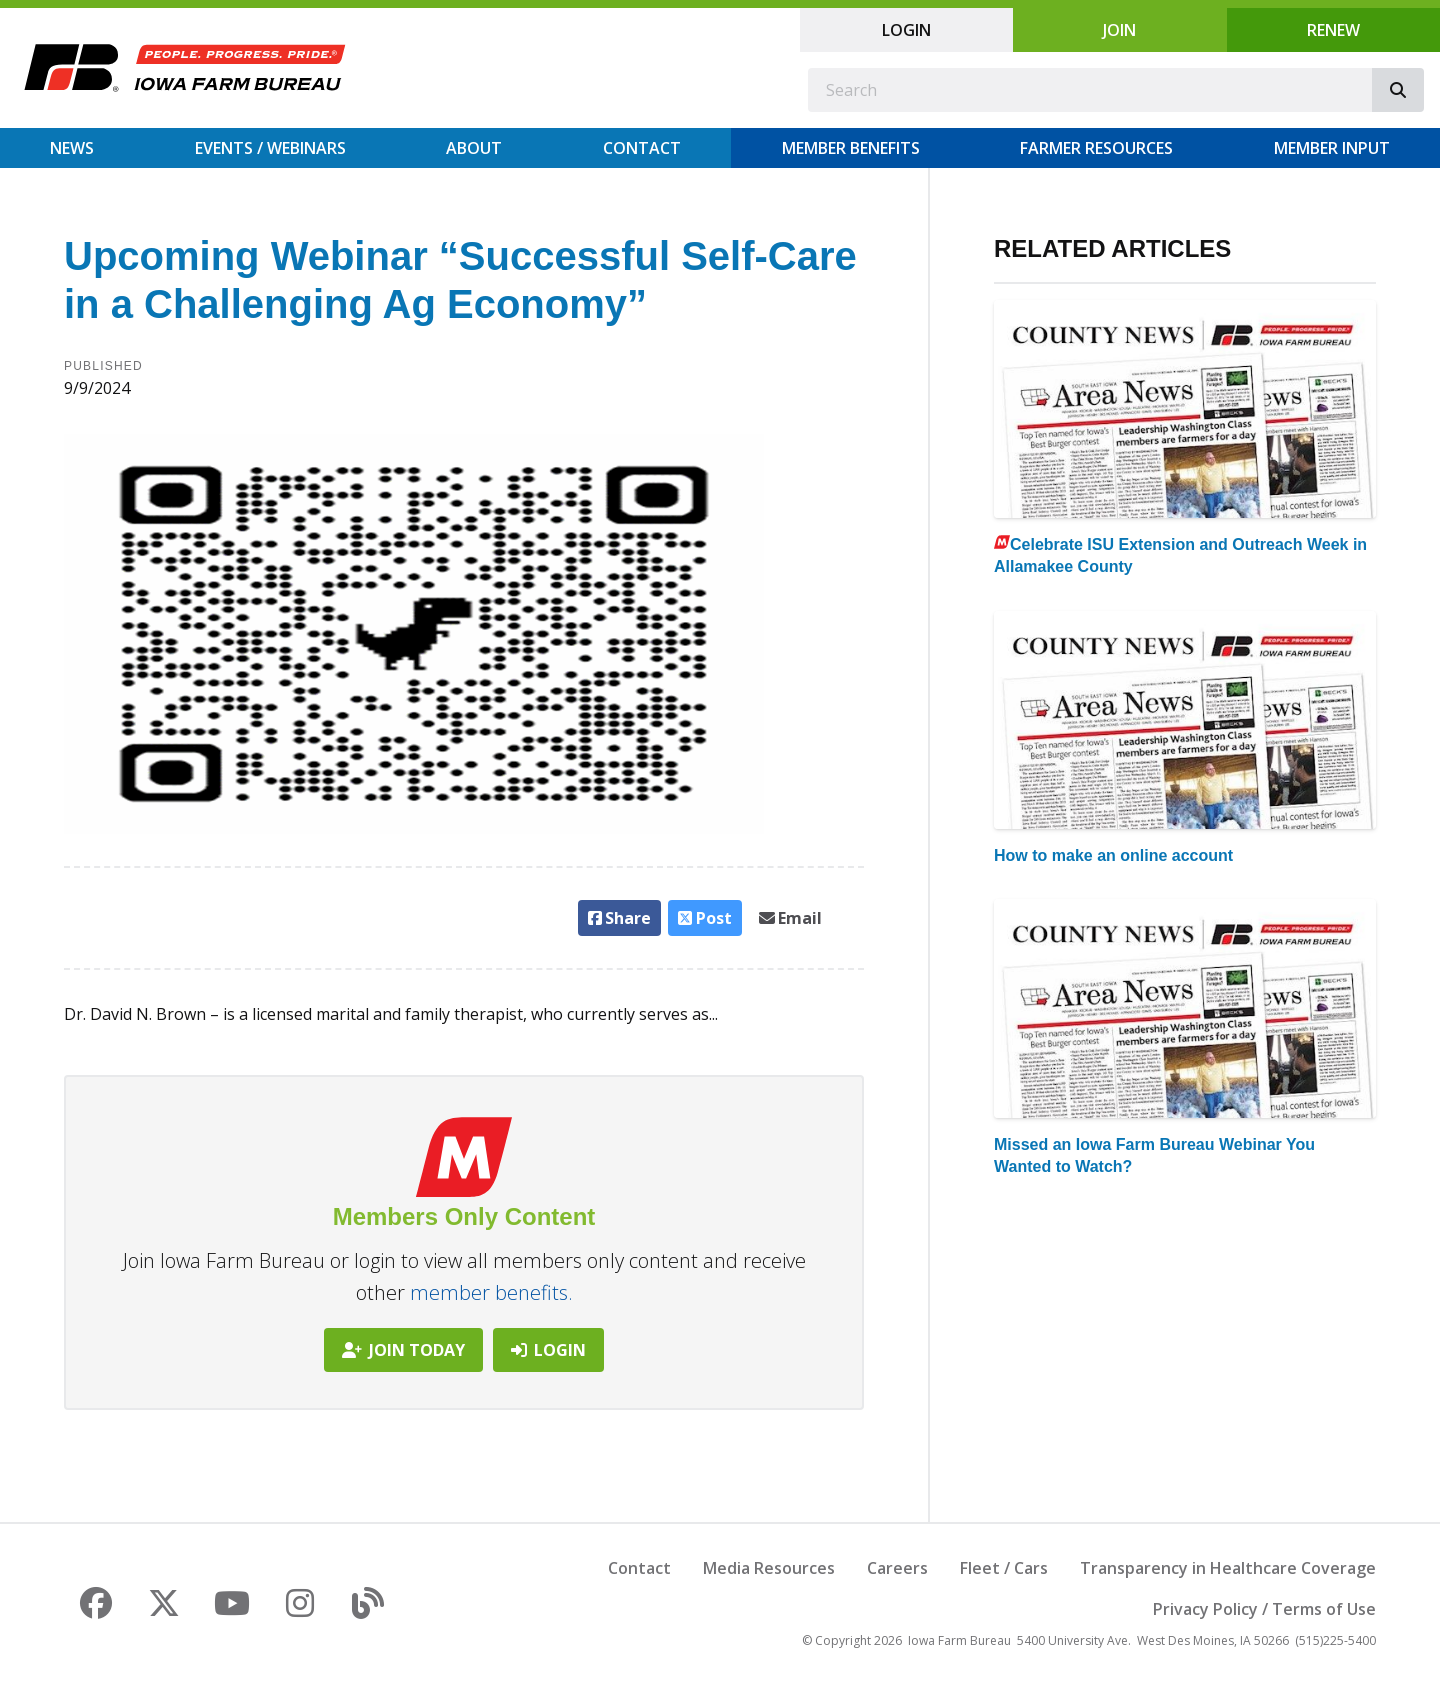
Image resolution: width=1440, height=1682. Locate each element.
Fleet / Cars (1004, 1568)
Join (1119, 30)
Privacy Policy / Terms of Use (1264, 1609)
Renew (1333, 30)
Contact (642, 148)
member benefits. (491, 1292)
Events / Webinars (270, 148)
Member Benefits (851, 148)
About (474, 148)
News (72, 148)
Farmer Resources (1096, 148)
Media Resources (769, 1568)
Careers (897, 1568)
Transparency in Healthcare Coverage (1228, 1568)
